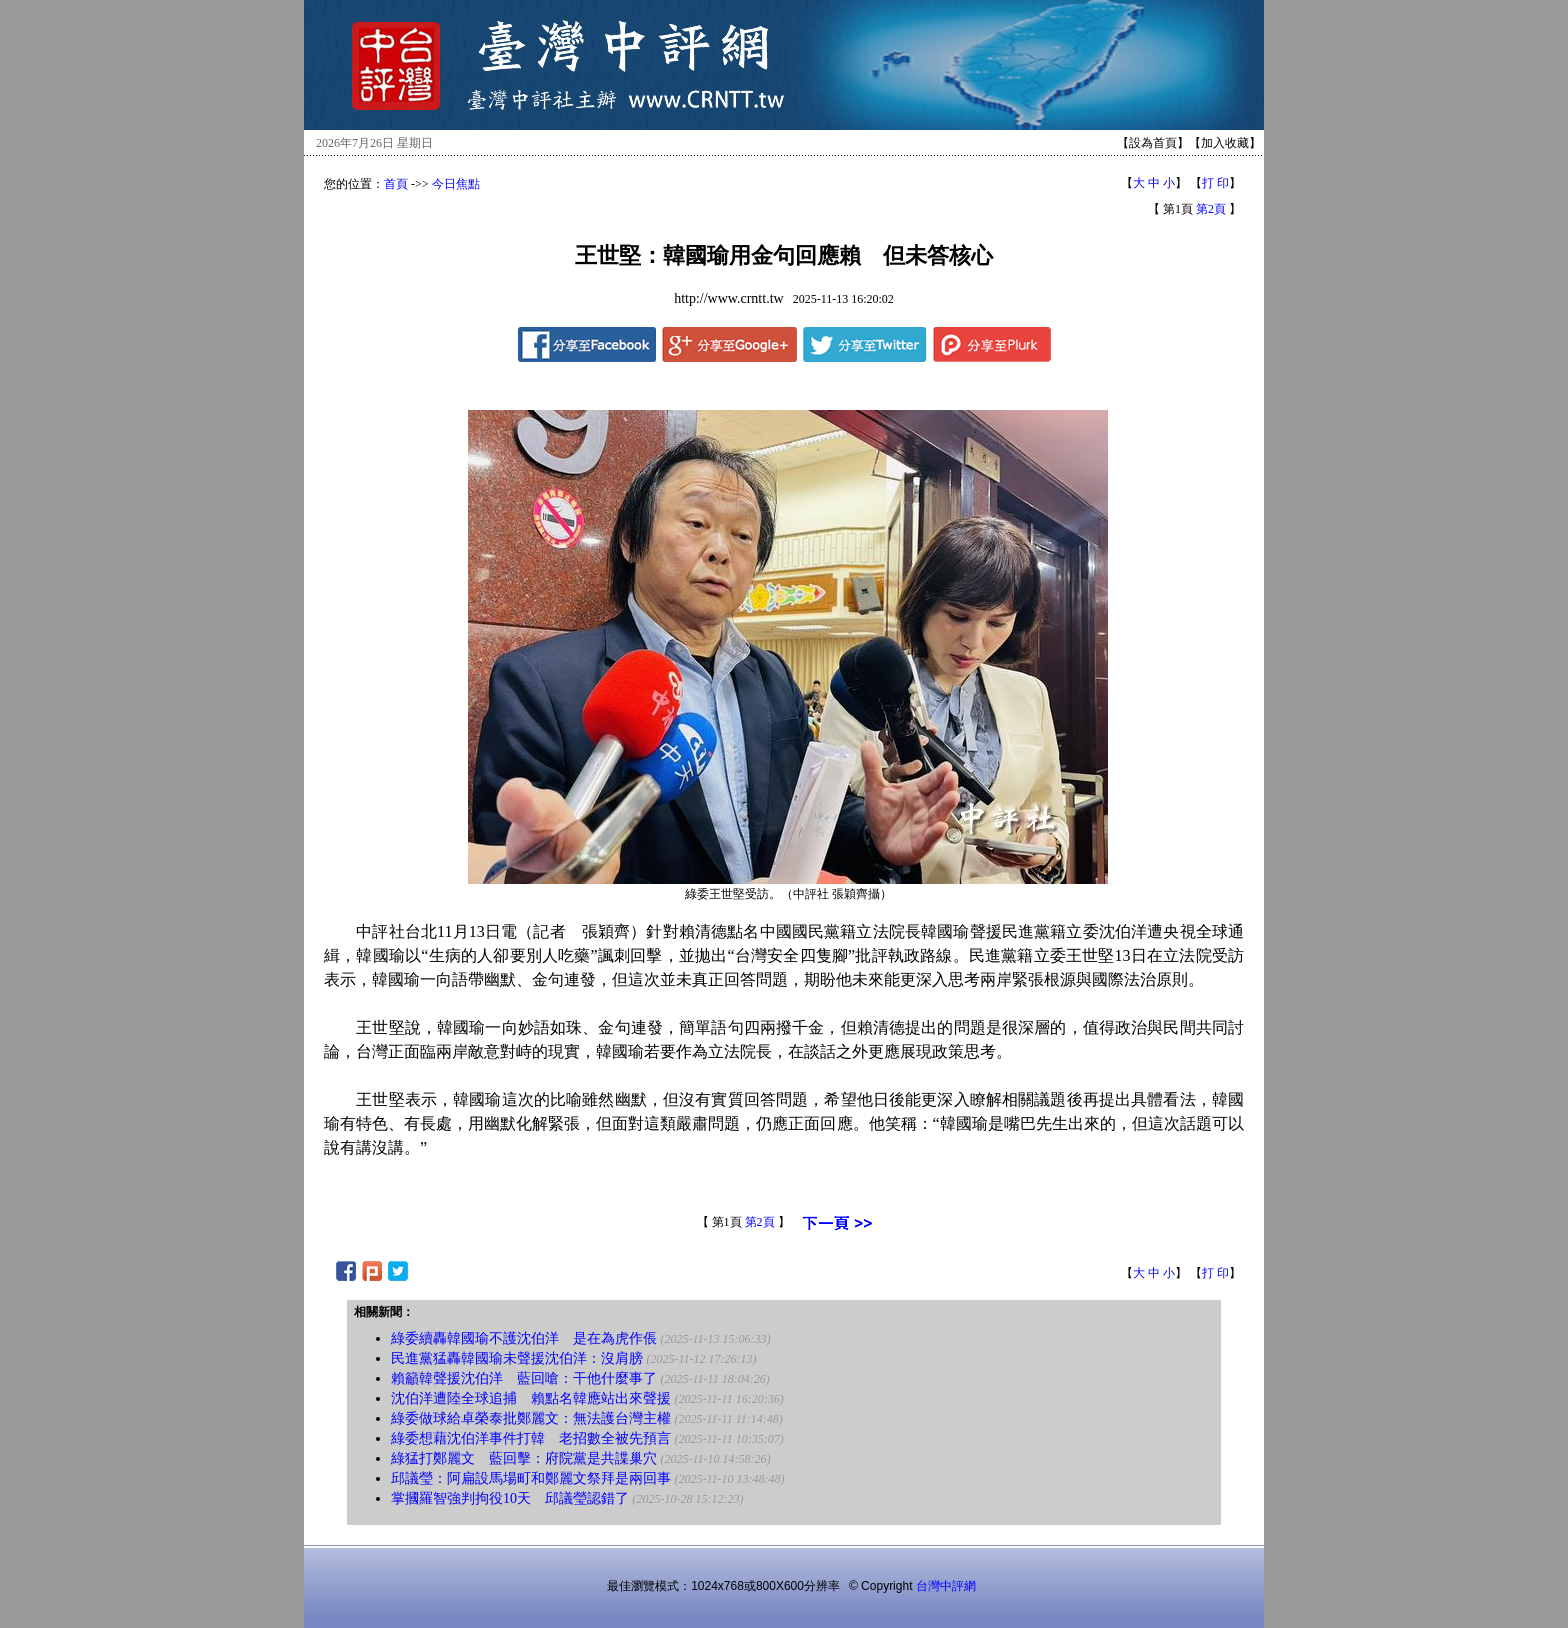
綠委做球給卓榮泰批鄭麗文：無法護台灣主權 (531, 1418)
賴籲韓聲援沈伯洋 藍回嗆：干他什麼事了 (524, 1378)
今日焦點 (456, 184)
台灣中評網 (946, 1586)
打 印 (1215, 183)
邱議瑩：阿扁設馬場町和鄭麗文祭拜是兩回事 (531, 1478)
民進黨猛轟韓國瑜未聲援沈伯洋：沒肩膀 (517, 1358)
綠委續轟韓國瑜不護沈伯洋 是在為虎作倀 (524, 1338)
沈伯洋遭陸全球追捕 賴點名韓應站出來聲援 (531, 1398)
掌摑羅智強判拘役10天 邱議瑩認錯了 (510, 1498)
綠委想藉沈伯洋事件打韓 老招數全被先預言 (531, 1438)
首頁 (396, 184)
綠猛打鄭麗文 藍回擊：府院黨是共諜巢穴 (524, 1458)
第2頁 (1211, 209)
